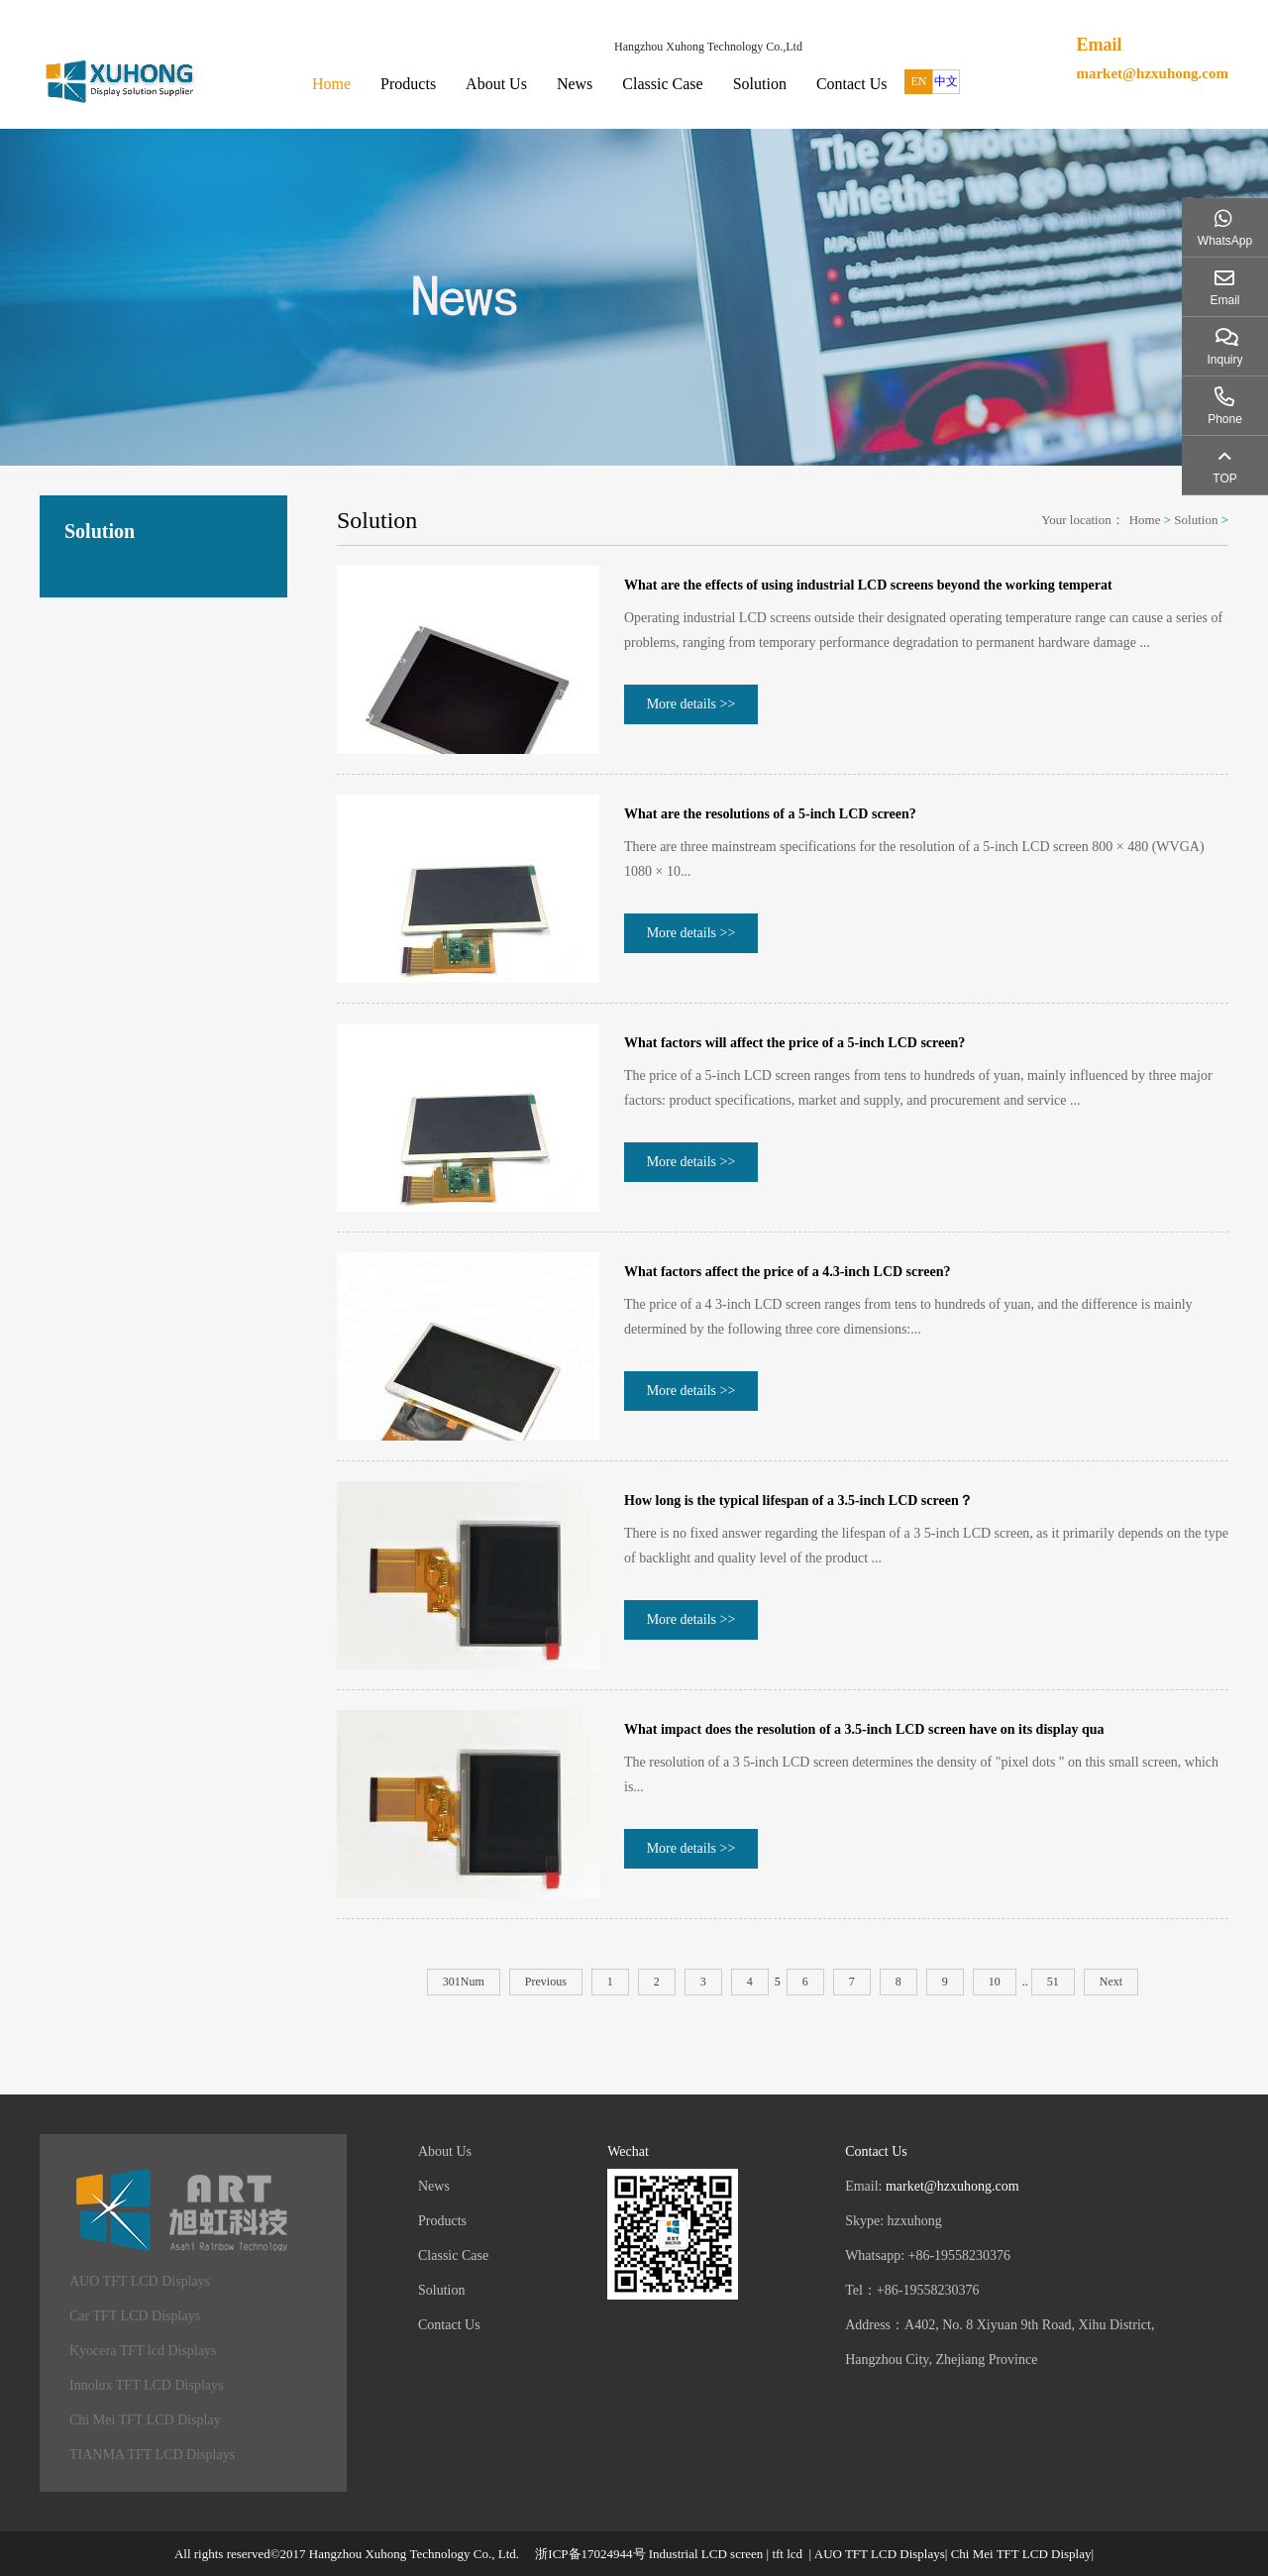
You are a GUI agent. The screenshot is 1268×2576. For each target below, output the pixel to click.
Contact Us (852, 83)
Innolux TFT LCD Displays (146, 2385)
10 (995, 1981)
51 (1053, 1981)
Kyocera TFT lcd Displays (142, 2350)
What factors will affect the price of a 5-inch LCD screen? (794, 1042)
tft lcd (787, 2553)
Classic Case (662, 83)
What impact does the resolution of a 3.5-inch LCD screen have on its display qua (864, 1729)
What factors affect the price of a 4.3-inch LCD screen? (787, 1271)
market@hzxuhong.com (1152, 73)
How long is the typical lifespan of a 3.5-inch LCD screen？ (798, 1500)
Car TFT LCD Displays (134, 2315)
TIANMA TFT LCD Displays (152, 2454)
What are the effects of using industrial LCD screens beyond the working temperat (868, 585)
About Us (496, 83)
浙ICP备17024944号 (590, 2553)
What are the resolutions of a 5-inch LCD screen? (770, 813)
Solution (760, 83)
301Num (463, 1981)
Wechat (628, 2151)
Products (408, 83)
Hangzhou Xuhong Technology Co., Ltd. (414, 2553)
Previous (546, 1981)
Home (331, 83)
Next (1111, 1981)
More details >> (691, 704)
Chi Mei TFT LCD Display (145, 2420)
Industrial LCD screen (706, 2553)
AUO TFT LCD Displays (139, 2281)
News (574, 83)
